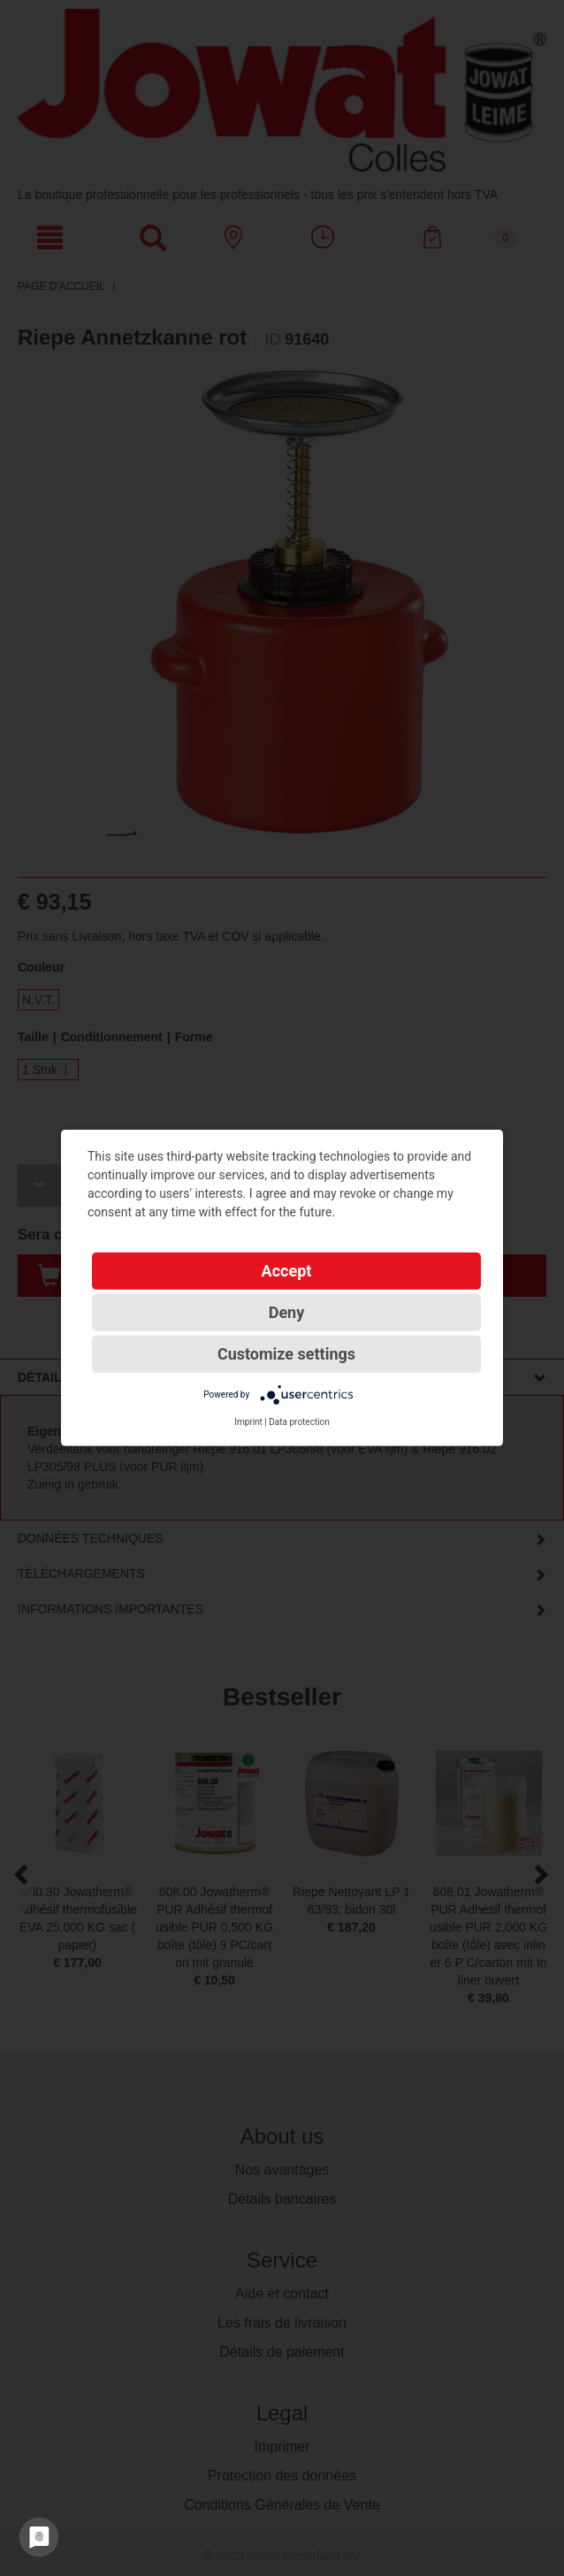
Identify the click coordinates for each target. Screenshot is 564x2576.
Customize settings (286, 1354)
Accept (287, 1270)
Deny (287, 1312)
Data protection (299, 1422)
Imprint (248, 1422)
